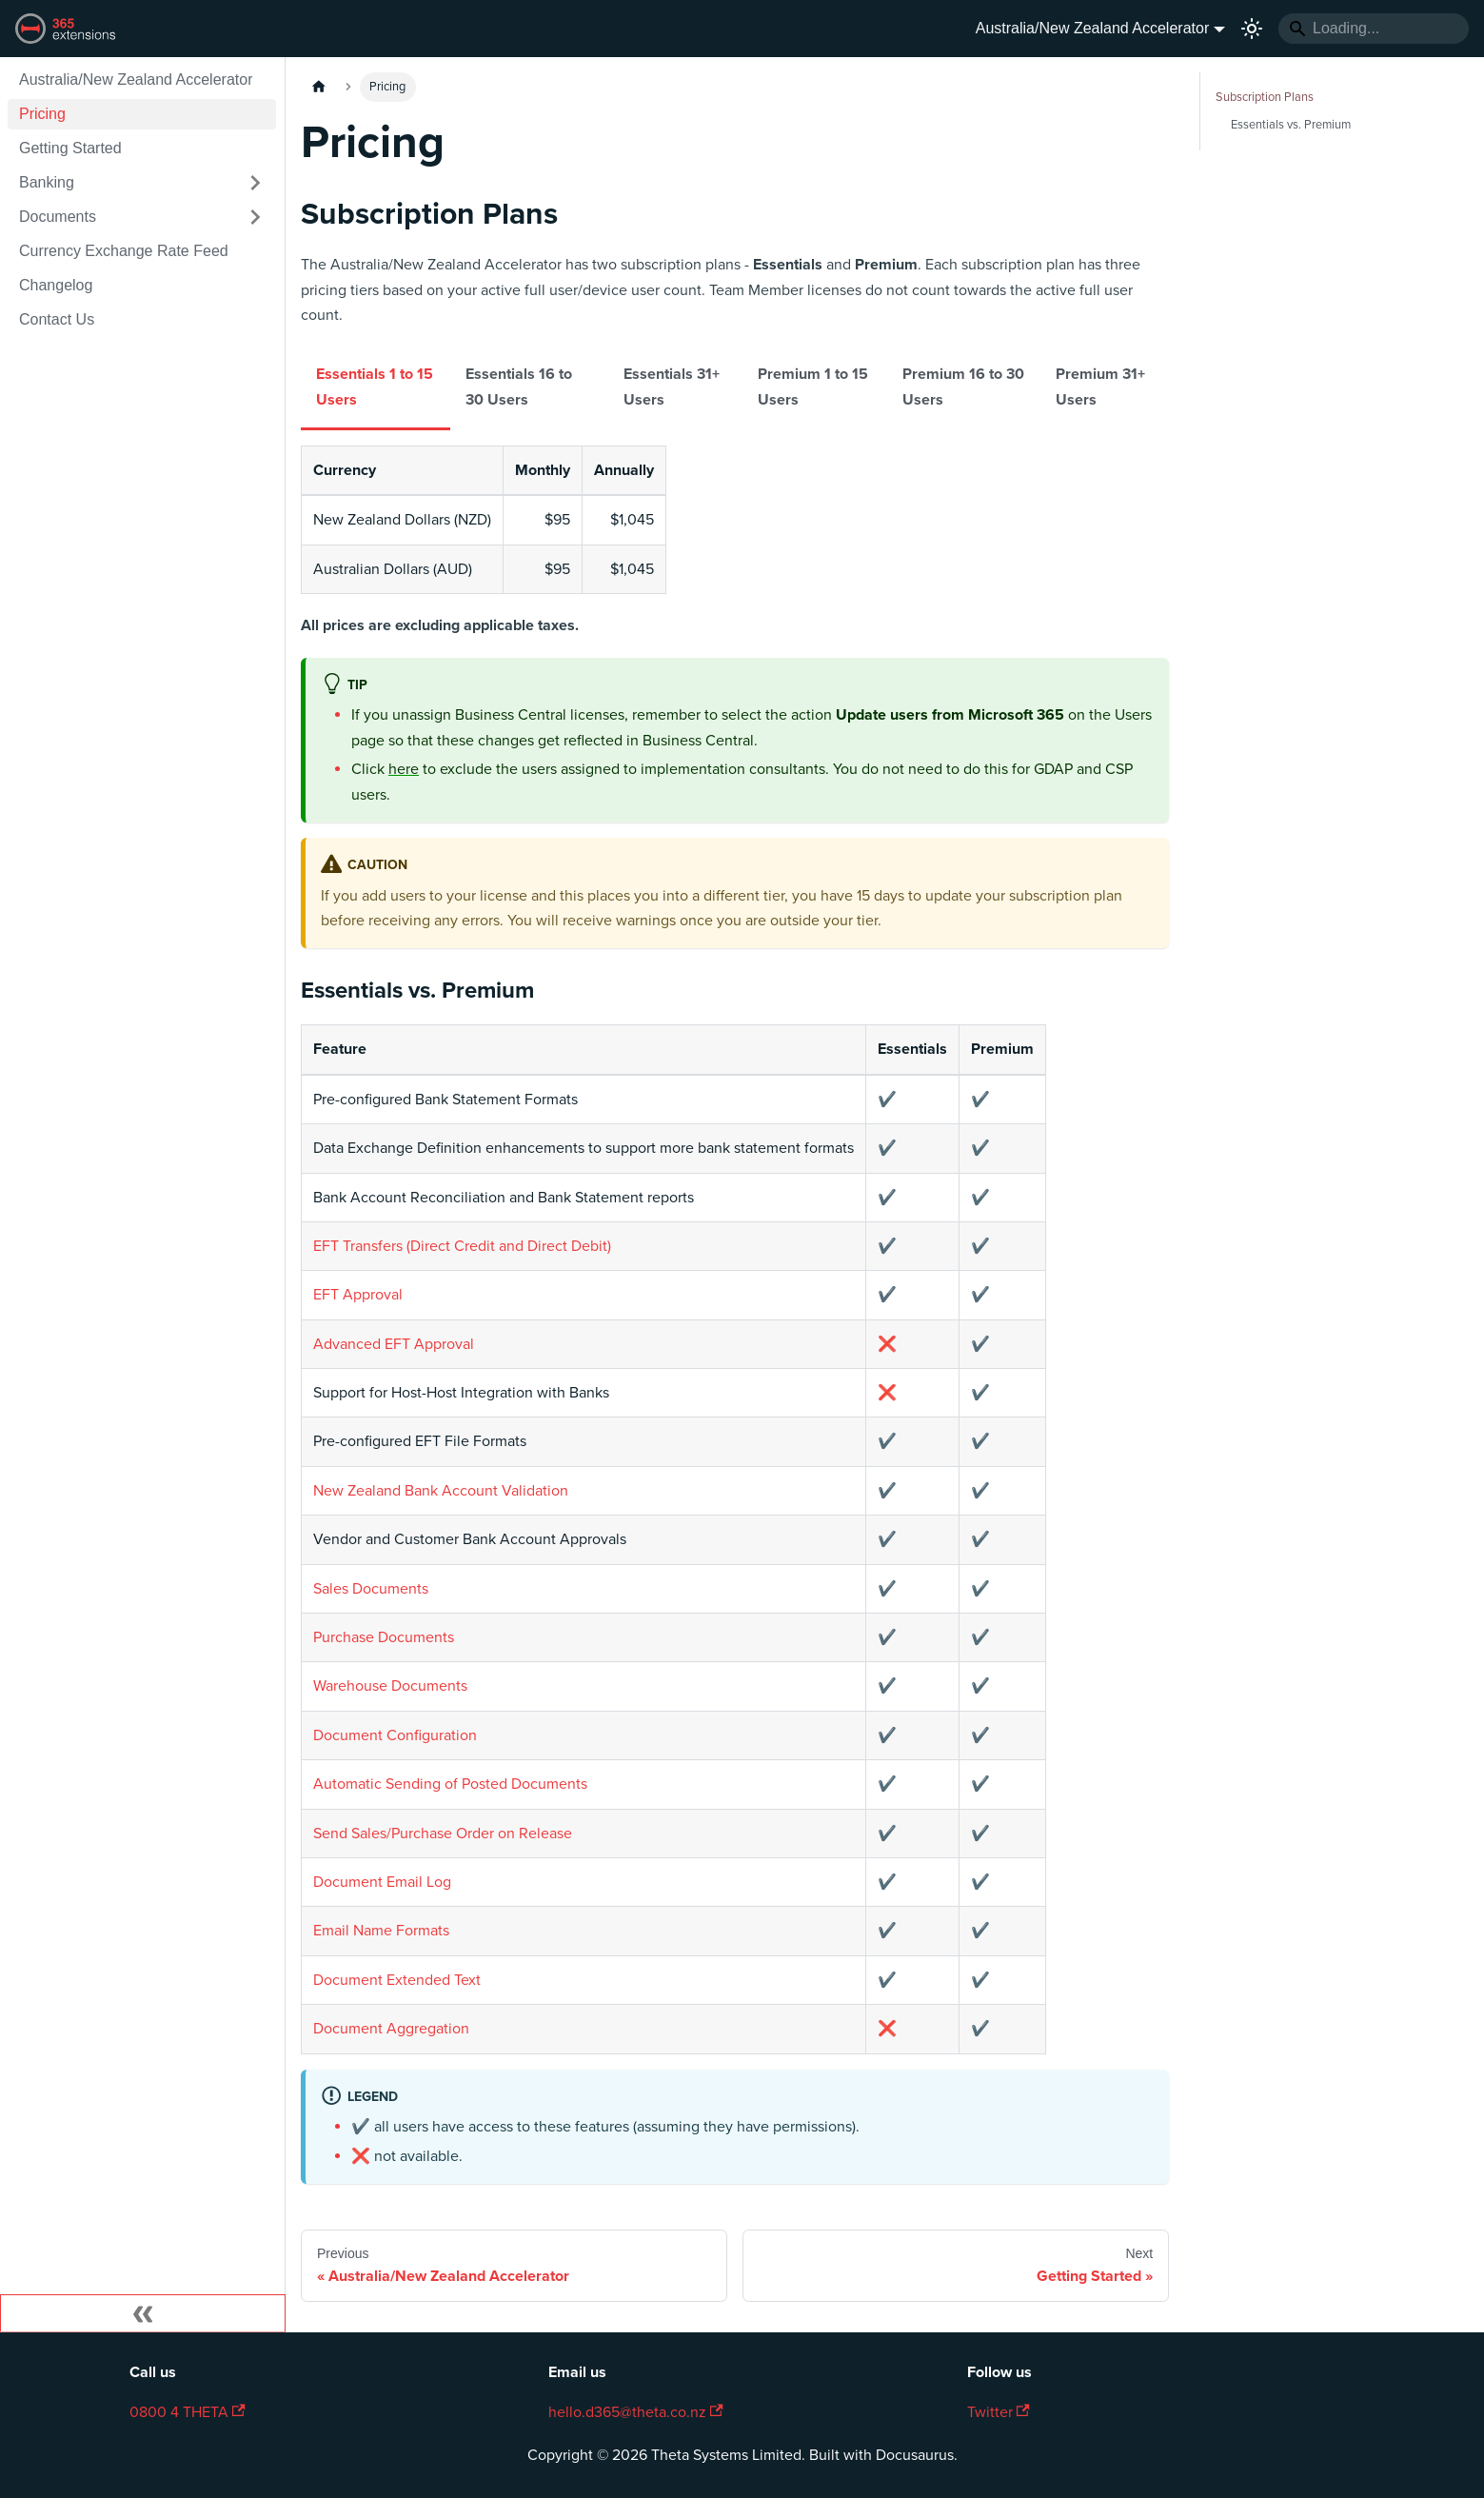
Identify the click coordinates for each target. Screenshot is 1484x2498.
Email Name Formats (381, 1930)
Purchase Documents (383, 1637)
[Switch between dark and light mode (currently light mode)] (1252, 28)
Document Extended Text (397, 1980)
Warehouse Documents (390, 1685)
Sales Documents (370, 1588)
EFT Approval (358, 1294)
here (403, 769)
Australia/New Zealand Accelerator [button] (1092, 28)
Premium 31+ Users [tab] (1100, 386)
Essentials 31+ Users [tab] (671, 386)
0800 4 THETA (187, 2412)
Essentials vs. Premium (1291, 124)
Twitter (998, 2412)
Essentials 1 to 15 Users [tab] (374, 386)
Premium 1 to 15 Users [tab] (813, 386)
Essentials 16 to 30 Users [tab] (518, 386)
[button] (142, 183)
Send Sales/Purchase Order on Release (442, 1833)
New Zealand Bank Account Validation (440, 1490)
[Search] (1373, 28)
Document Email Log (382, 1882)
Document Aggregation (391, 2028)
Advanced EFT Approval (393, 1344)
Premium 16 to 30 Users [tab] (963, 386)
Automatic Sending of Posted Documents (450, 1784)
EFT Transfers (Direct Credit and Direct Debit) (462, 1246)
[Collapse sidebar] (143, 2313)
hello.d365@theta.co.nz (635, 2412)
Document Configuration (395, 1735)
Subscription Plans (1265, 97)
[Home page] (319, 87)
